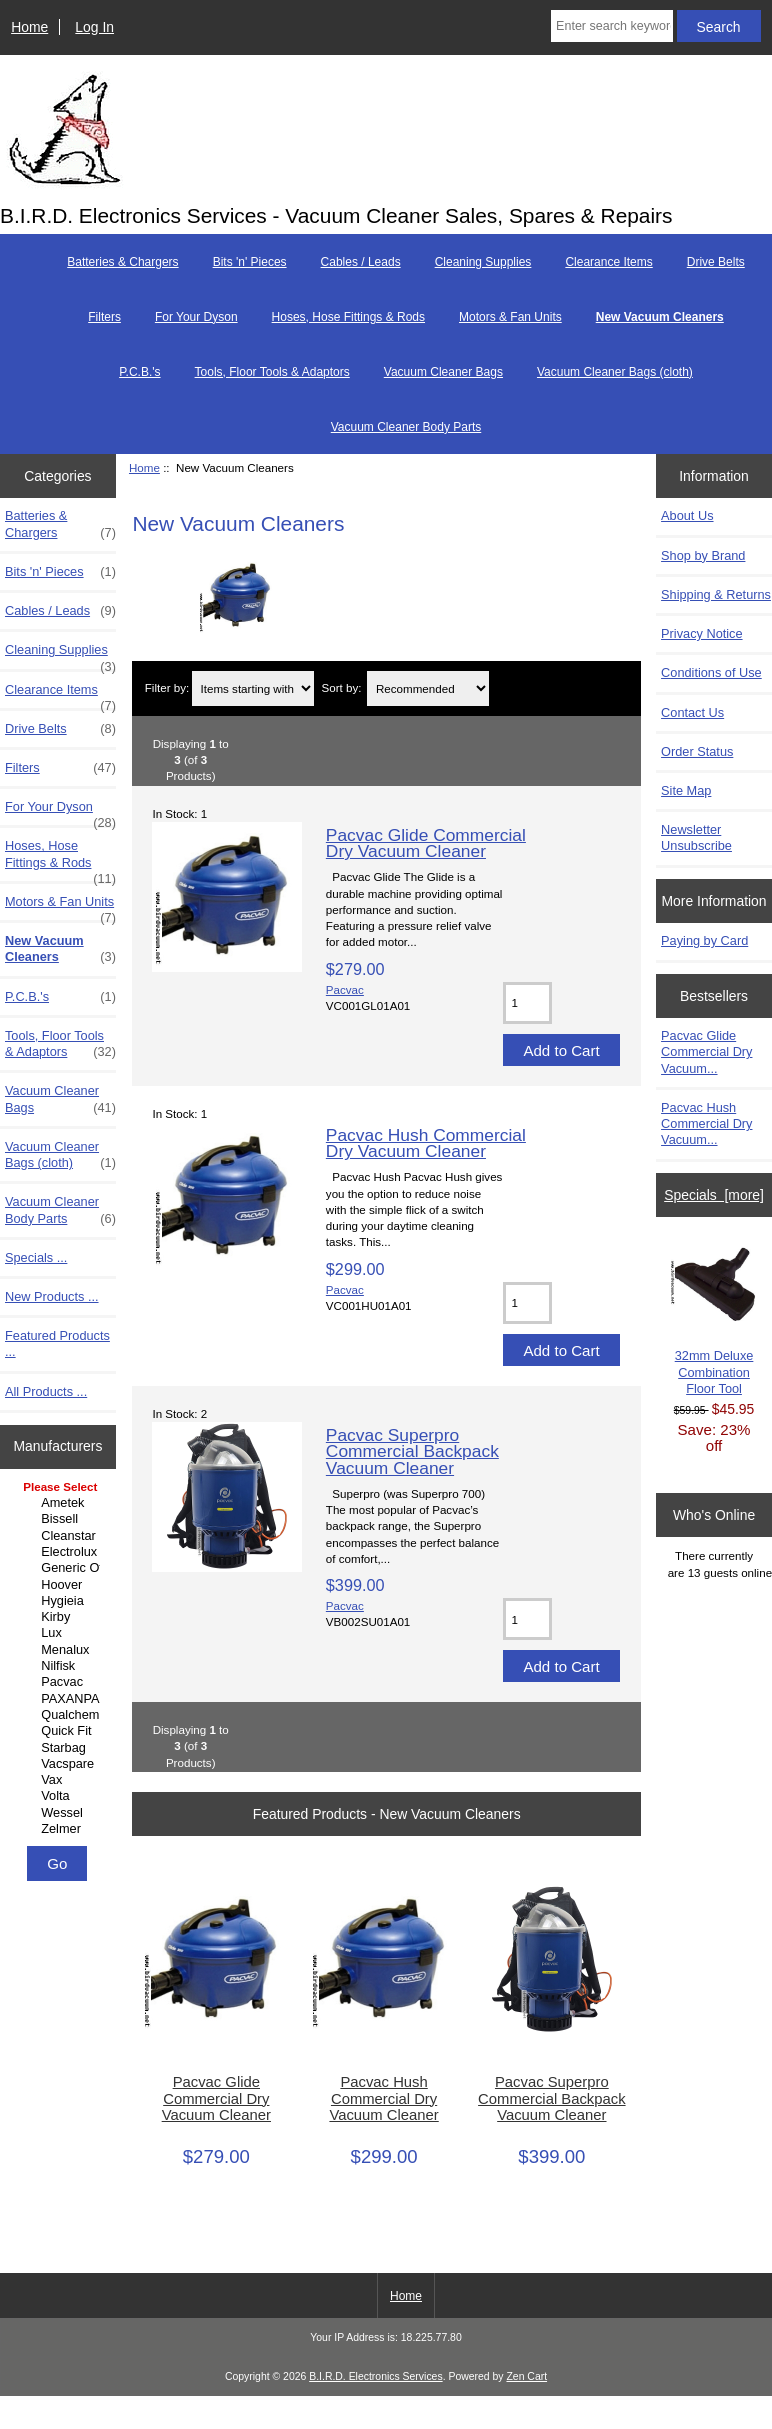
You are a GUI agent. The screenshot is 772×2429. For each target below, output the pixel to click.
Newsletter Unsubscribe (696, 837)
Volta (60, 1796)
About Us (687, 515)
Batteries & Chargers (122, 262)
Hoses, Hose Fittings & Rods (348, 317)
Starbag (60, 1748)
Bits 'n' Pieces (250, 262)
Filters (104, 317)
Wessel (60, 1813)
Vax (60, 1780)
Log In (94, 27)
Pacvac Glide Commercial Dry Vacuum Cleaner (426, 843)
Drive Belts (716, 262)
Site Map (686, 790)
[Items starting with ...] (253, 688)
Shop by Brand (703, 555)
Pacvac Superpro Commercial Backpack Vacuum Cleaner (412, 1451)
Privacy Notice (701, 633)
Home (29, 27)
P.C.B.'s (139, 372)
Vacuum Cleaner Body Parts (406, 427)
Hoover (60, 1585)
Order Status (697, 751)
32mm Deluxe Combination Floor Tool (714, 1320)
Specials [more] (714, 1195)
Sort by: (341, 688)
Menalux (60, 1650)
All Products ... (46, 1391)
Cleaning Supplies (483, 262)
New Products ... (52, 1296)
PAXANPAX (60, 1699)
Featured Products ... (57, 1343)
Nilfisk (60, 1666)
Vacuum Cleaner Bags (443, 372)
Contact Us (692, 712)
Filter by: (167, 688)
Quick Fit (60, 1731)
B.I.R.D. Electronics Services (375, 2376)
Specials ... (36, 1257)
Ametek (60, 1503)
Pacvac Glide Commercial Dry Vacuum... (706, 1051)
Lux (60, 1633)
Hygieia (60, 1601)
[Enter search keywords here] (612, 26)
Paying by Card (704, 940)
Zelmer (60, 1829)
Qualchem (60, 1715)
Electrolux (60, 1552)
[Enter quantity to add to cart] (527, 1003)
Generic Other (60, 1568)
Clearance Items (608, 262)
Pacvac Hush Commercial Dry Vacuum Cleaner (426, 1143)
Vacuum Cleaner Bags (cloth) (615, 372)
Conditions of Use (711, 672)
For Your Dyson (196, 317)
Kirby (60, 1617)
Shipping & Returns (716, 594)
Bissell (60, 1519)
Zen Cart (526, 2376)
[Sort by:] (428, 688)
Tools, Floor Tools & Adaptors (272, 372)
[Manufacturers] (57, 1659)
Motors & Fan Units (510, 317)
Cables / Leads (361, 262)
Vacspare (60, 1764)
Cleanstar (60, 1536)
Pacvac (60, 1682)
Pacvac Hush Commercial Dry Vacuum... (706, 1123)
